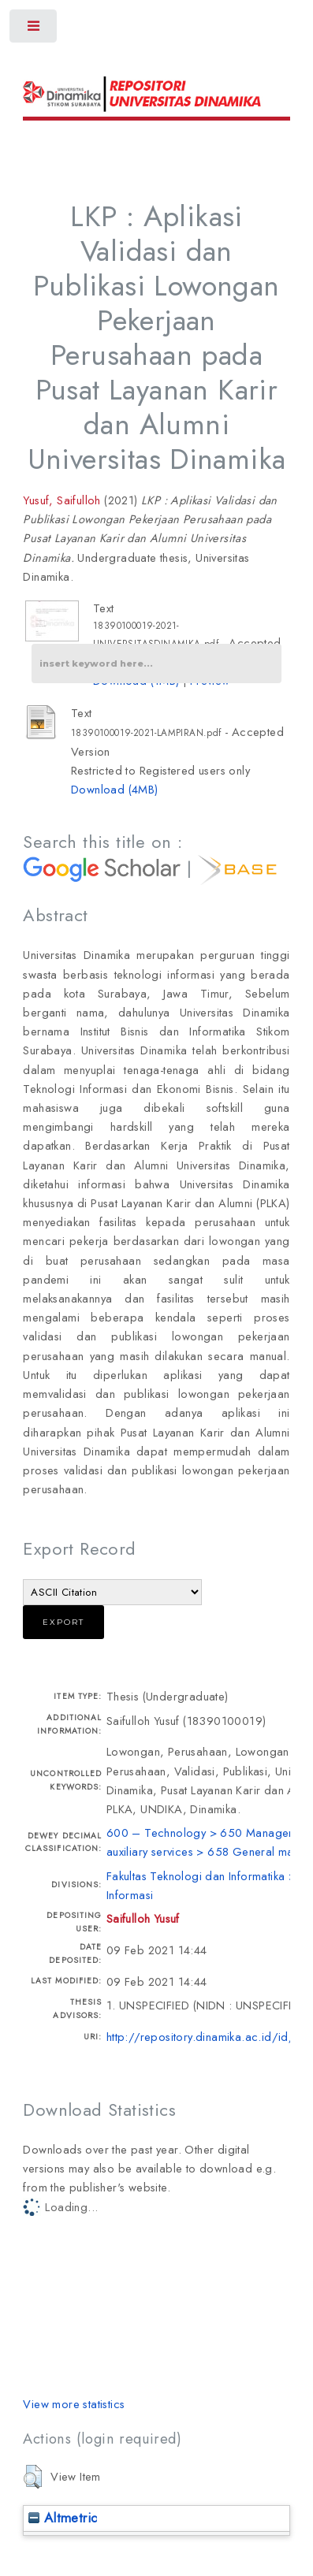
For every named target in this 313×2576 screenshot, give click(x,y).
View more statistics (74, 2404)
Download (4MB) (114, 789)
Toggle (34, 29)
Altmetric (62, 2517)
